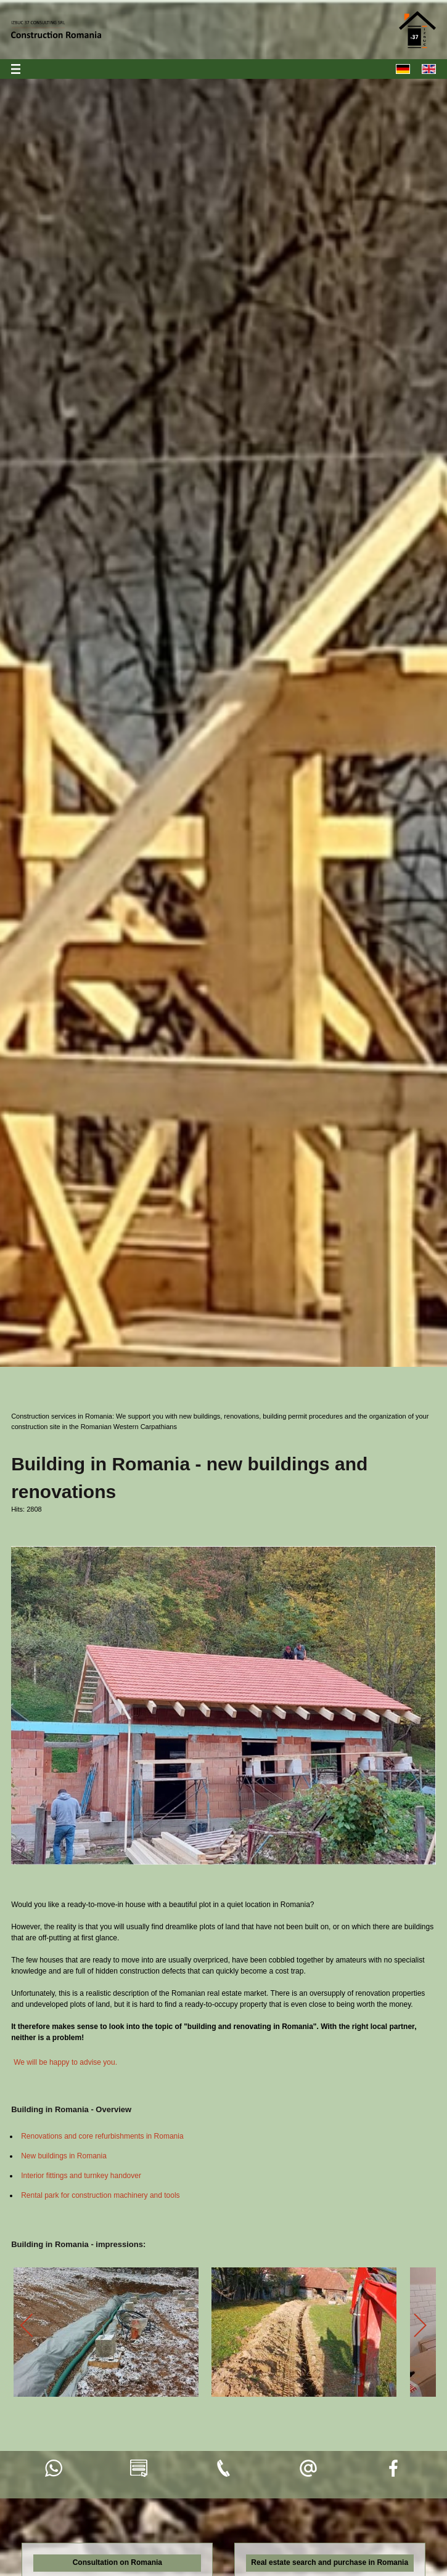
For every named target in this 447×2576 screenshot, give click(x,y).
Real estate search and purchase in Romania (329, 2562)
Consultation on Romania (117, 2562)
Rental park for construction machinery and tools (100, 2195)
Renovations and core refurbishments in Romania (102, 2136)
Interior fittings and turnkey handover (81, 2175)
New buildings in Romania (64, 2156)
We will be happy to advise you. (65, 2062)
